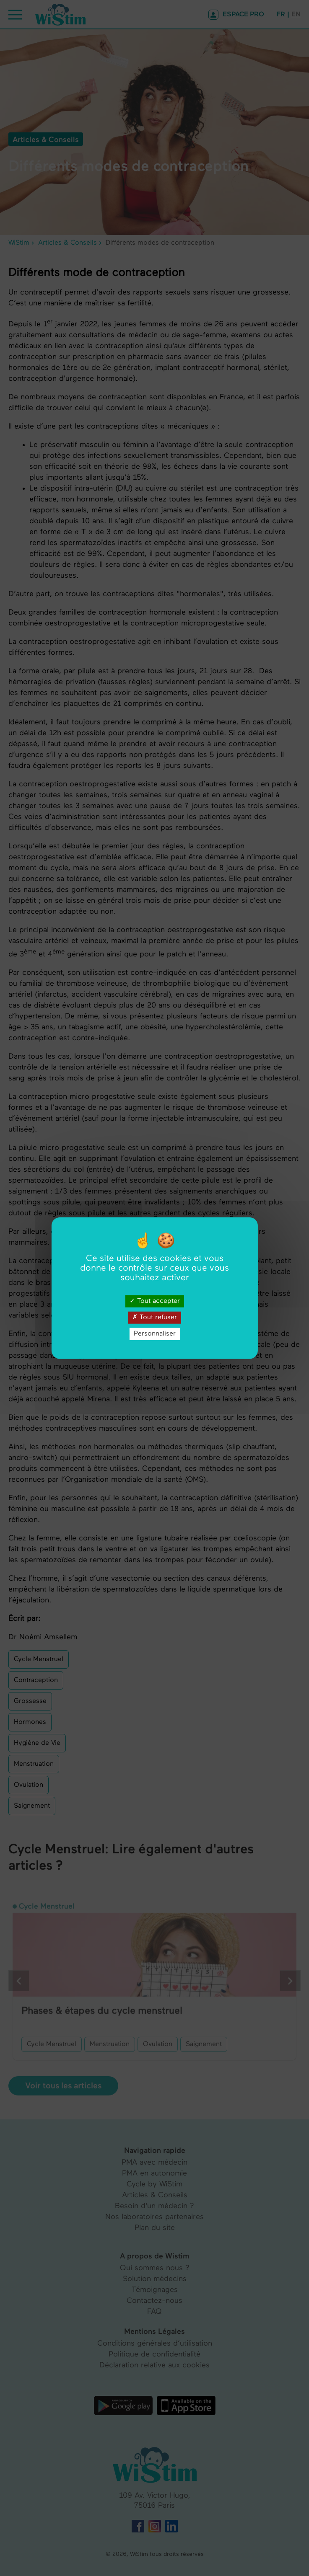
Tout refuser (154, 1317)
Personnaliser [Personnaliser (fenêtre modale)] (155, 1334)
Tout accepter (155, 1300)
